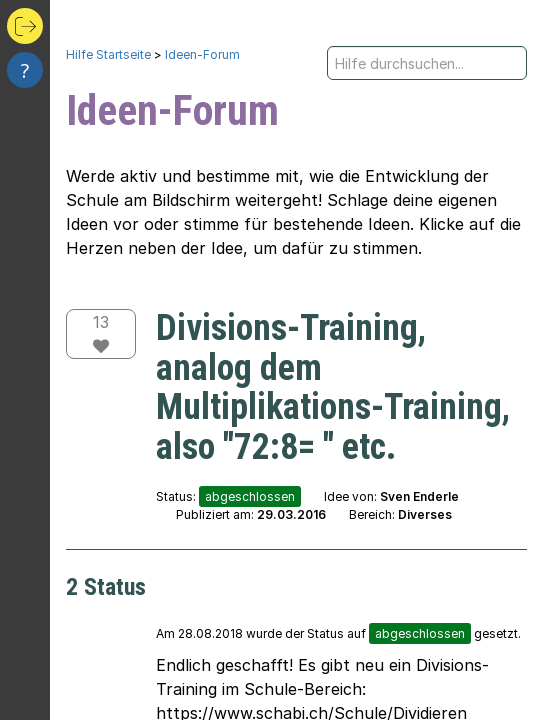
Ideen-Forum (202, 54)
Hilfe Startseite (108, 54)
